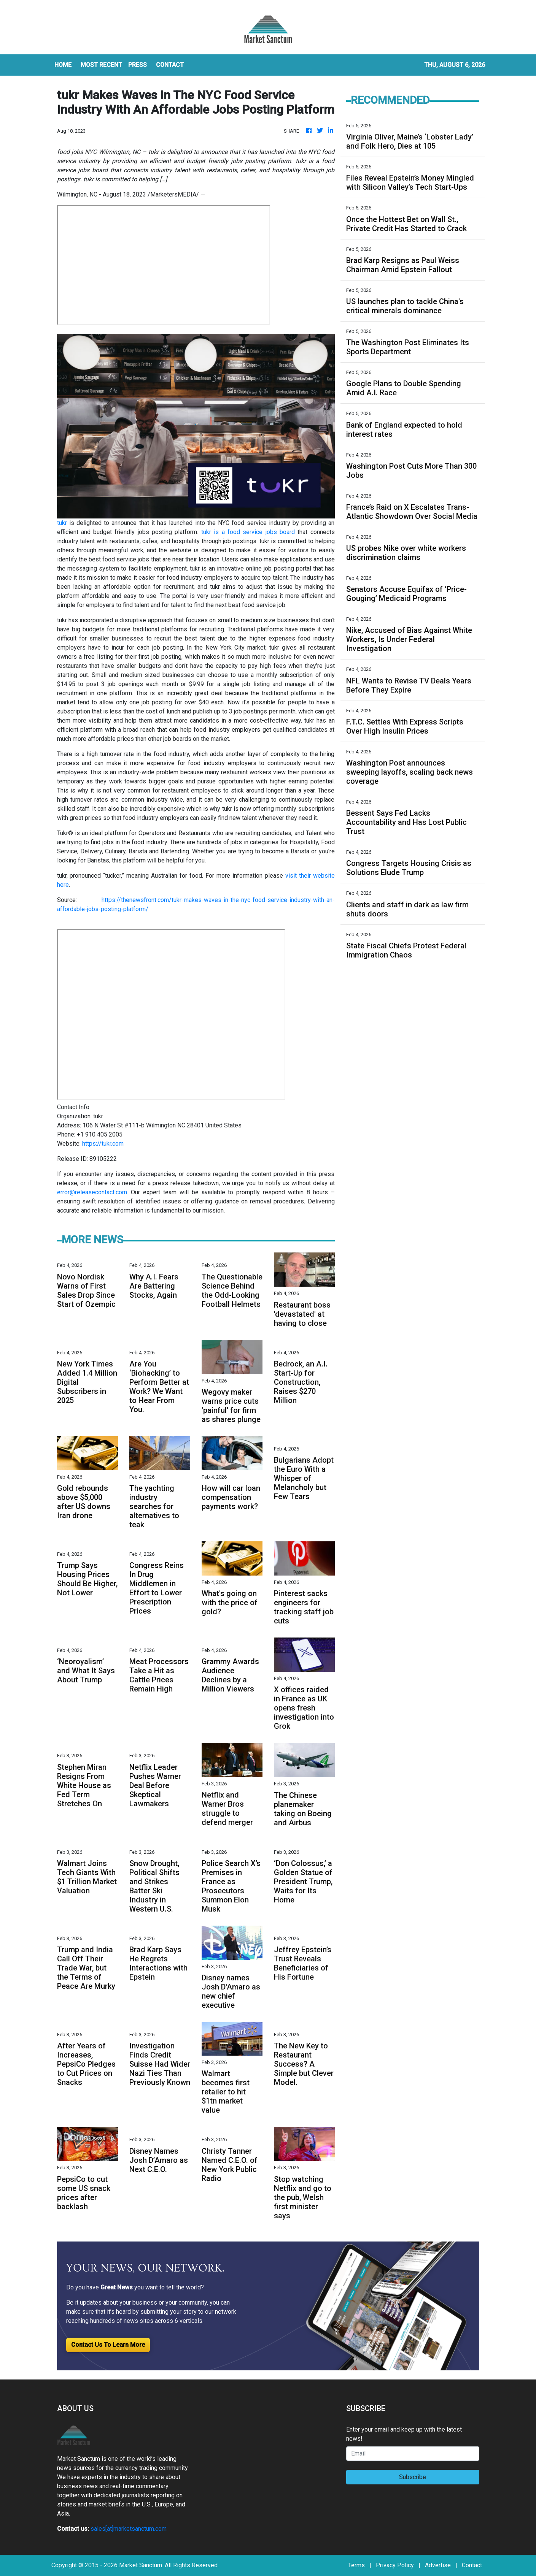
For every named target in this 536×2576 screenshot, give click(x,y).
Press (137, 64)
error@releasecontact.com (92, 1192)
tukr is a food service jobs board (248, 532)
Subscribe (412, 2477)
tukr (62, 522)
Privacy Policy (395, 2565)
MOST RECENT (101, 64)
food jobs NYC (163, 265)
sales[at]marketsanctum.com (129, 2528)
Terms (356, 2565)
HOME (63, 64)
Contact (472, 2565)
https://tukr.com (103, 1143)
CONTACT (170, 64)
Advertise (438, 2565)
